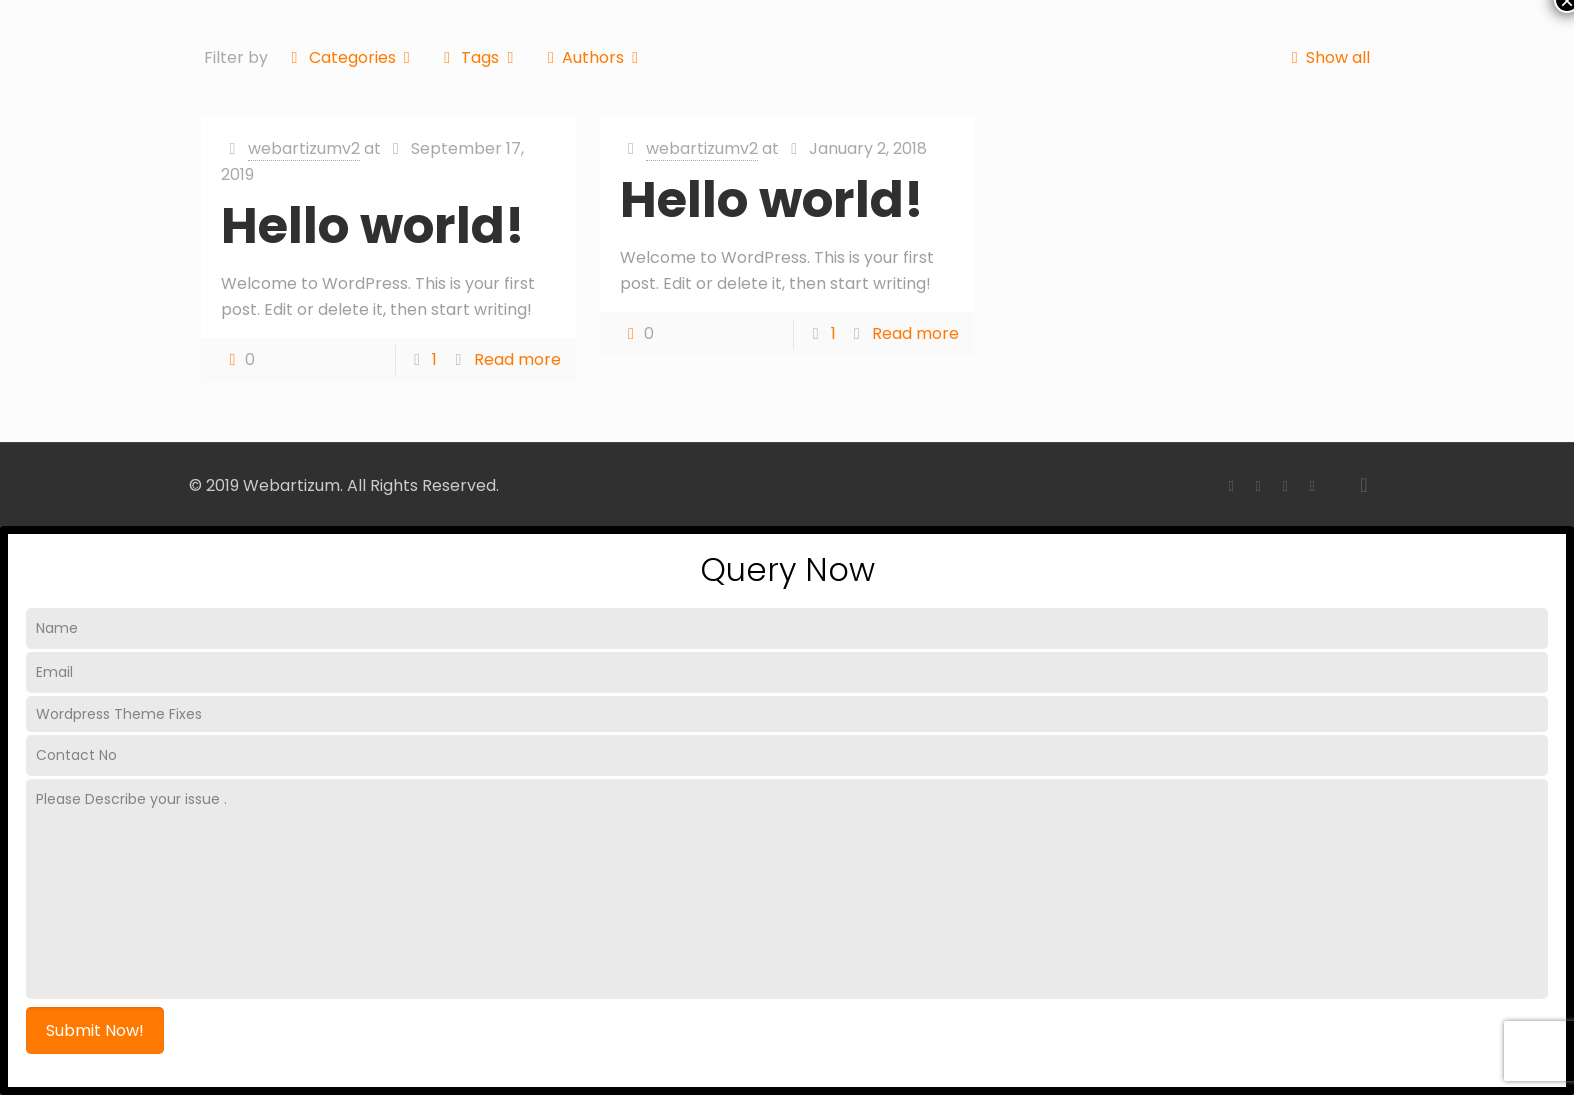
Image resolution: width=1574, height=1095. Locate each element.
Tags (479, 57)
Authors (593, 57)
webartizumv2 (304, 148)
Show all (1326, 57)
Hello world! (373, 226)
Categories (350, 57)
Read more (517, 359)
